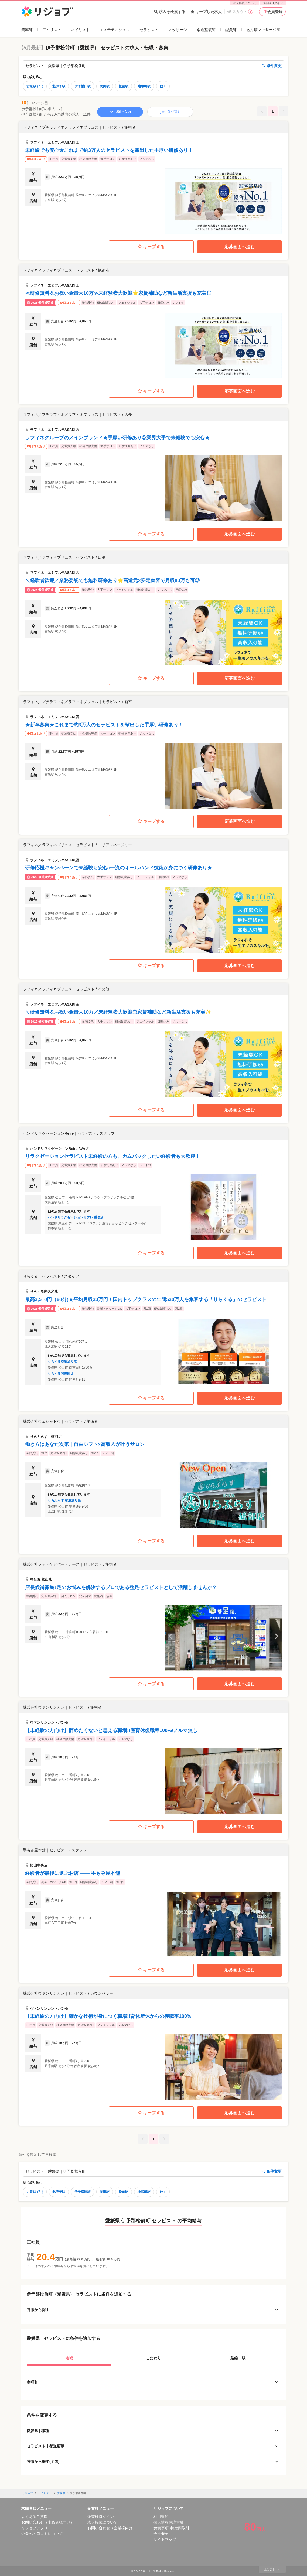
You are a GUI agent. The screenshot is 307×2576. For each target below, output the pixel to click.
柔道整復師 (206, 30)
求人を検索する (169, 11)
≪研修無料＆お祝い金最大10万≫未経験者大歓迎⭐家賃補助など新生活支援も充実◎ (118, 293)
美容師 (27, 30)
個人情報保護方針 (169, 2522)
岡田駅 (105, 86)
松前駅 (123, 86)
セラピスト (148, 30)
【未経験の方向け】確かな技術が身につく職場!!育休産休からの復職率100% (108, 2016)
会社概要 (161, 2533)
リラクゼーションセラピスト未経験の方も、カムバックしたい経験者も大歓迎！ (112, 1156)
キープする (151, 246)
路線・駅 (237, 2358)
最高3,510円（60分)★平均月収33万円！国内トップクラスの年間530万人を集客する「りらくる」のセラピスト (146, 1299)
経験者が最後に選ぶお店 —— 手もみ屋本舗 (72, 1873)
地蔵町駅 (144, 86)
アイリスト (51, 30)
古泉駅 (34, 86)
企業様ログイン (272, 3)
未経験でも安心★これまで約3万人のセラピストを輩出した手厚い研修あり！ (109, 150)
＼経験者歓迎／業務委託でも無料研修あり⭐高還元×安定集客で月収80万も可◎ (112, 580)
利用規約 (161, 2516)
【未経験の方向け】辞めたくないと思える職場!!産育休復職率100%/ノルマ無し (111, 1730)
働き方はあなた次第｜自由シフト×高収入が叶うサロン (85, 1444)
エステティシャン (115, 30)
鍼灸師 (231, 30)
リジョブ (27, 2493)
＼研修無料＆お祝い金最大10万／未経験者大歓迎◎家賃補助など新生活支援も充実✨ (118, 1012)
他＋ (163, 86)
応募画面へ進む (239, 246)
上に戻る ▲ (272, 2569)
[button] (153, 177)
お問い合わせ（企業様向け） (112, 2528)
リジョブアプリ (34, 2528)
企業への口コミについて (42, 2533)
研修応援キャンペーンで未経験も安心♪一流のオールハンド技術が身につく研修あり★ (118, 867)
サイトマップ (165, 2539)
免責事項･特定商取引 (171, 2528)
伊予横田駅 (82, 86)
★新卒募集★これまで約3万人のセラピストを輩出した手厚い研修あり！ (104, 725)
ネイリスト (80, 30)
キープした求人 (206, 11)
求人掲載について (245, 3)
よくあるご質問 (34, 2516)
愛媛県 (61, 2493)
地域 (69, 2358)
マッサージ (177, 30)
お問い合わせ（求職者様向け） (47, 2522)
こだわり (153, 2358)
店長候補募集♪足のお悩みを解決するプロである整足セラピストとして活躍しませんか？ (121, 1587)
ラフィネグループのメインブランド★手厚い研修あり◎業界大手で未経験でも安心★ (117, 437)
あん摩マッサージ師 (263, 30)
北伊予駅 (58, 86)
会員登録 (272, 11)
